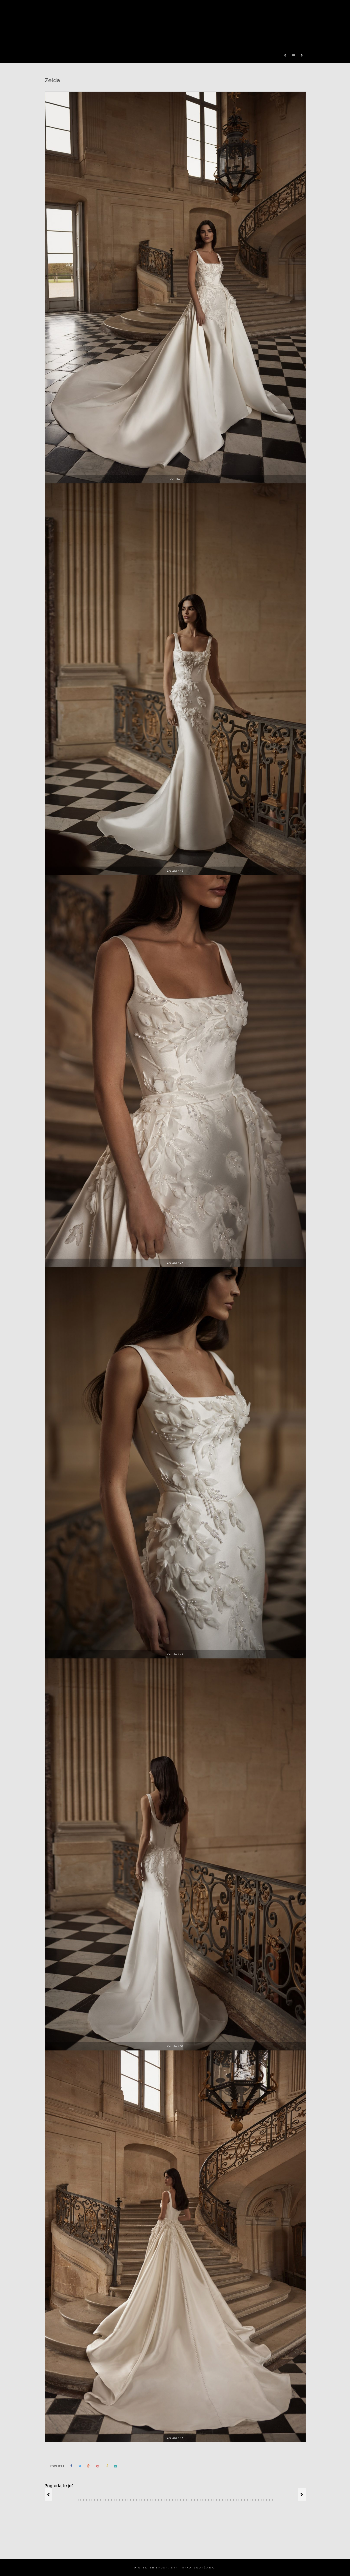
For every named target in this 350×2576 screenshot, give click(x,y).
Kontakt (308, 8)
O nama (218, 8)
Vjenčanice (243, 8)
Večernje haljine (276, 8)
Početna (194, 8)
